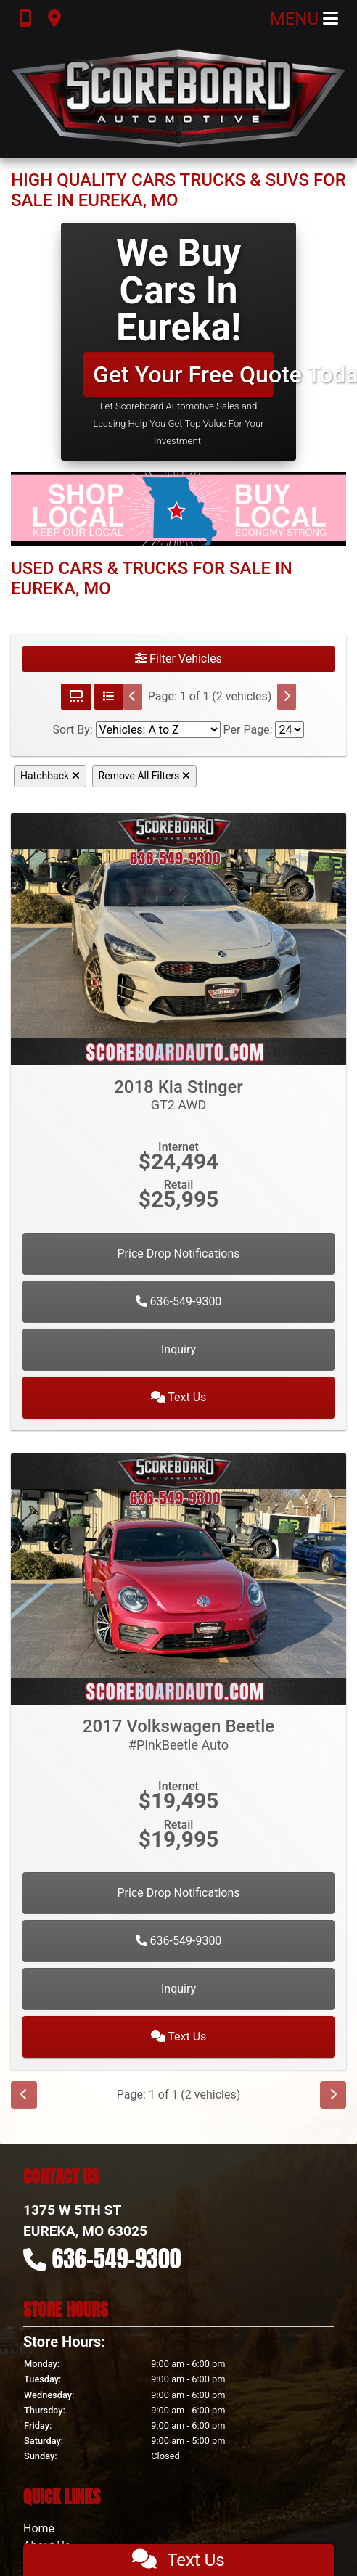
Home (38, 2528)
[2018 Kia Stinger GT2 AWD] (178, 939)
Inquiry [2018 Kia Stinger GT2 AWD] (178, 1349)
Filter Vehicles (178, 658)
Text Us (179, 1397)
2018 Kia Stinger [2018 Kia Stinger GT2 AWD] (178, 1095)
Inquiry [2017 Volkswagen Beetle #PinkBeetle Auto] (178, 1988)
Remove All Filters (144, 776)
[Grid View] (76, 697)
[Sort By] (158, 729)
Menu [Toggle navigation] (304, 19)
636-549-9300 (179, 1301)
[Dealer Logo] (178, 98)
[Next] (286, 697)
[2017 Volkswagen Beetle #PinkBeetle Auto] (178, 1578)
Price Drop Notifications (178, 1253)
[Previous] (132, 697)
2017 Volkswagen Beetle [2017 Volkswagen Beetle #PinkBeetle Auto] (178, 1734)
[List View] (108, 697)
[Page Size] (289, 729)
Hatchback (50, 776)
